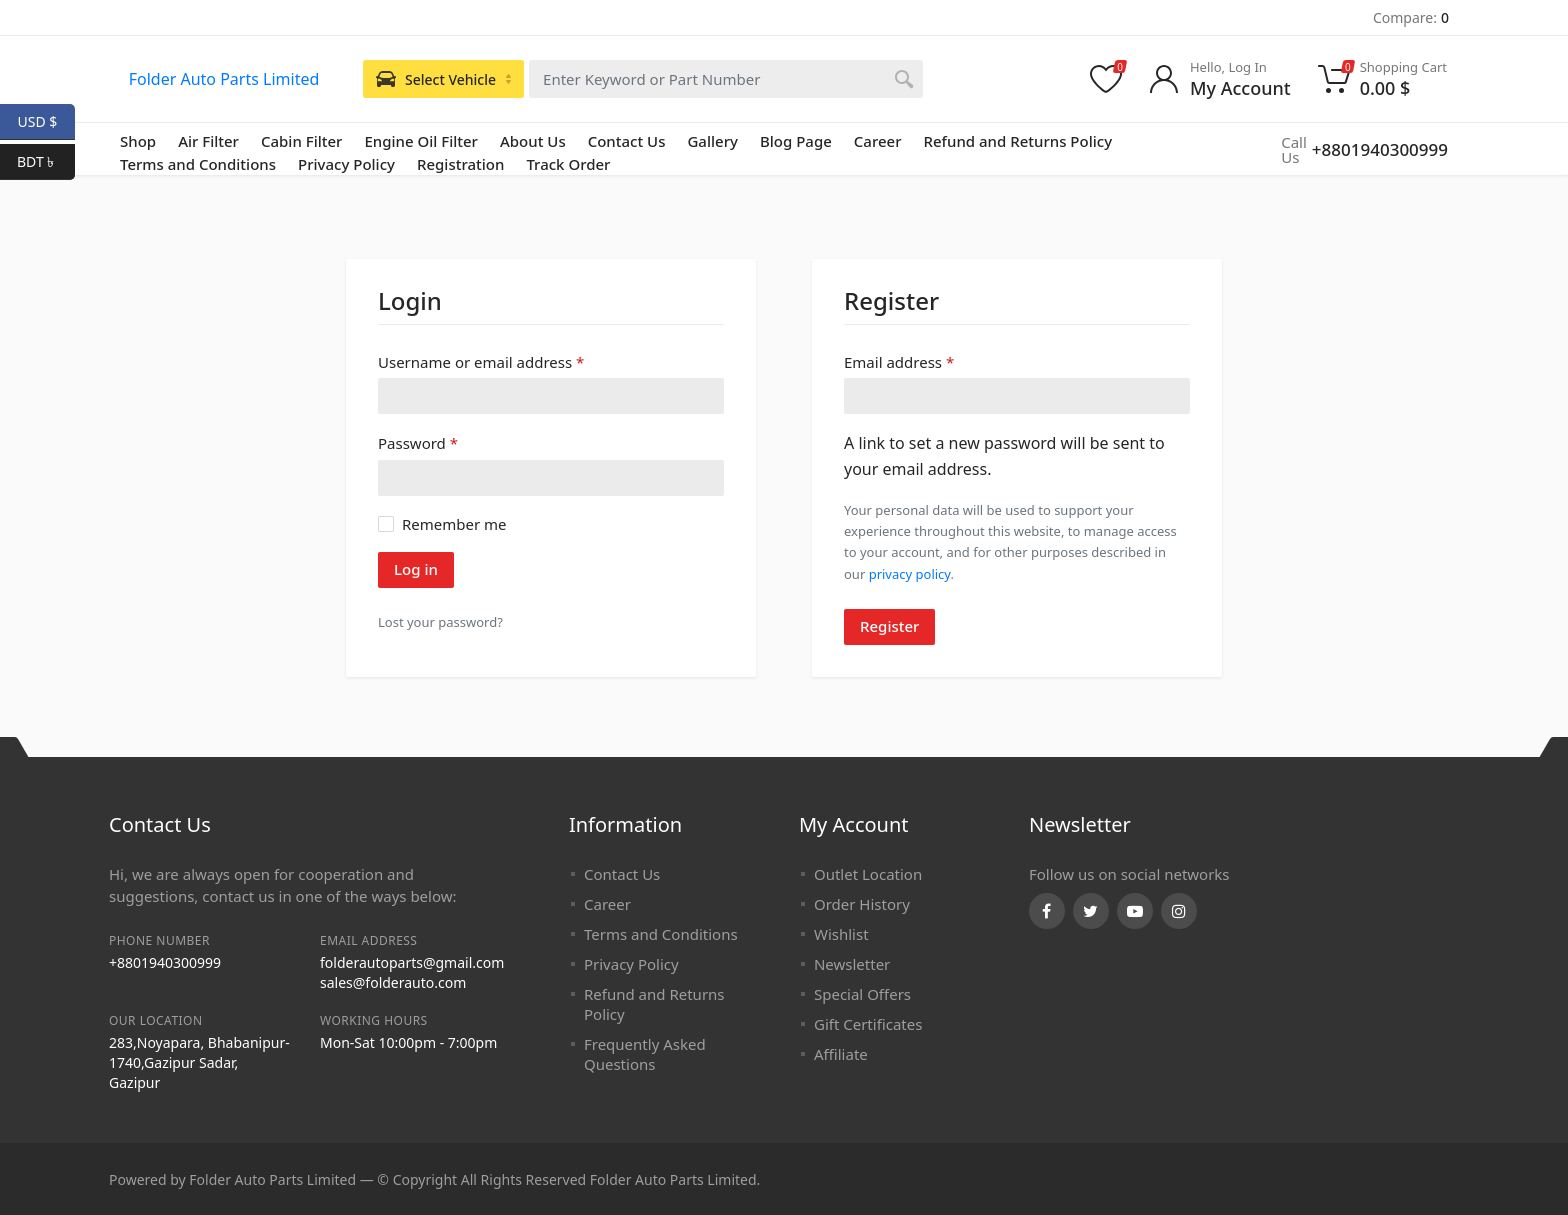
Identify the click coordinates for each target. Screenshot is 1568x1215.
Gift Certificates (868, 1024)
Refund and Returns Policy (1018, 141)
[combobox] (726, 79)
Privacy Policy (346, 164)
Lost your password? (440, 622)
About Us (533, 141)
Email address (899, 361)
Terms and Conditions (661, 934)
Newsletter (852, 964)
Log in (416, 569)
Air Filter (208, 141)
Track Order (568, 164)
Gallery (712, 141)
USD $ (46, 122)
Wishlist (841, 934)
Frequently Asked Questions (645, 1054)
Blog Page (796, 141)
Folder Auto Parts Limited (224, 79)
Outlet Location (868, 874)
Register (889, 626)
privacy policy (910, 574)
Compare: (1411, 17)
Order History (862, 904)
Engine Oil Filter (421, 141)
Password (418, 442)
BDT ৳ (46, 162)
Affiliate (841, 1054)
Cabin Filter (301, 141)
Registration (460, 164)
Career (878, 141)
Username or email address (481, 361)
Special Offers (862, 994)
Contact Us (627, 141)
